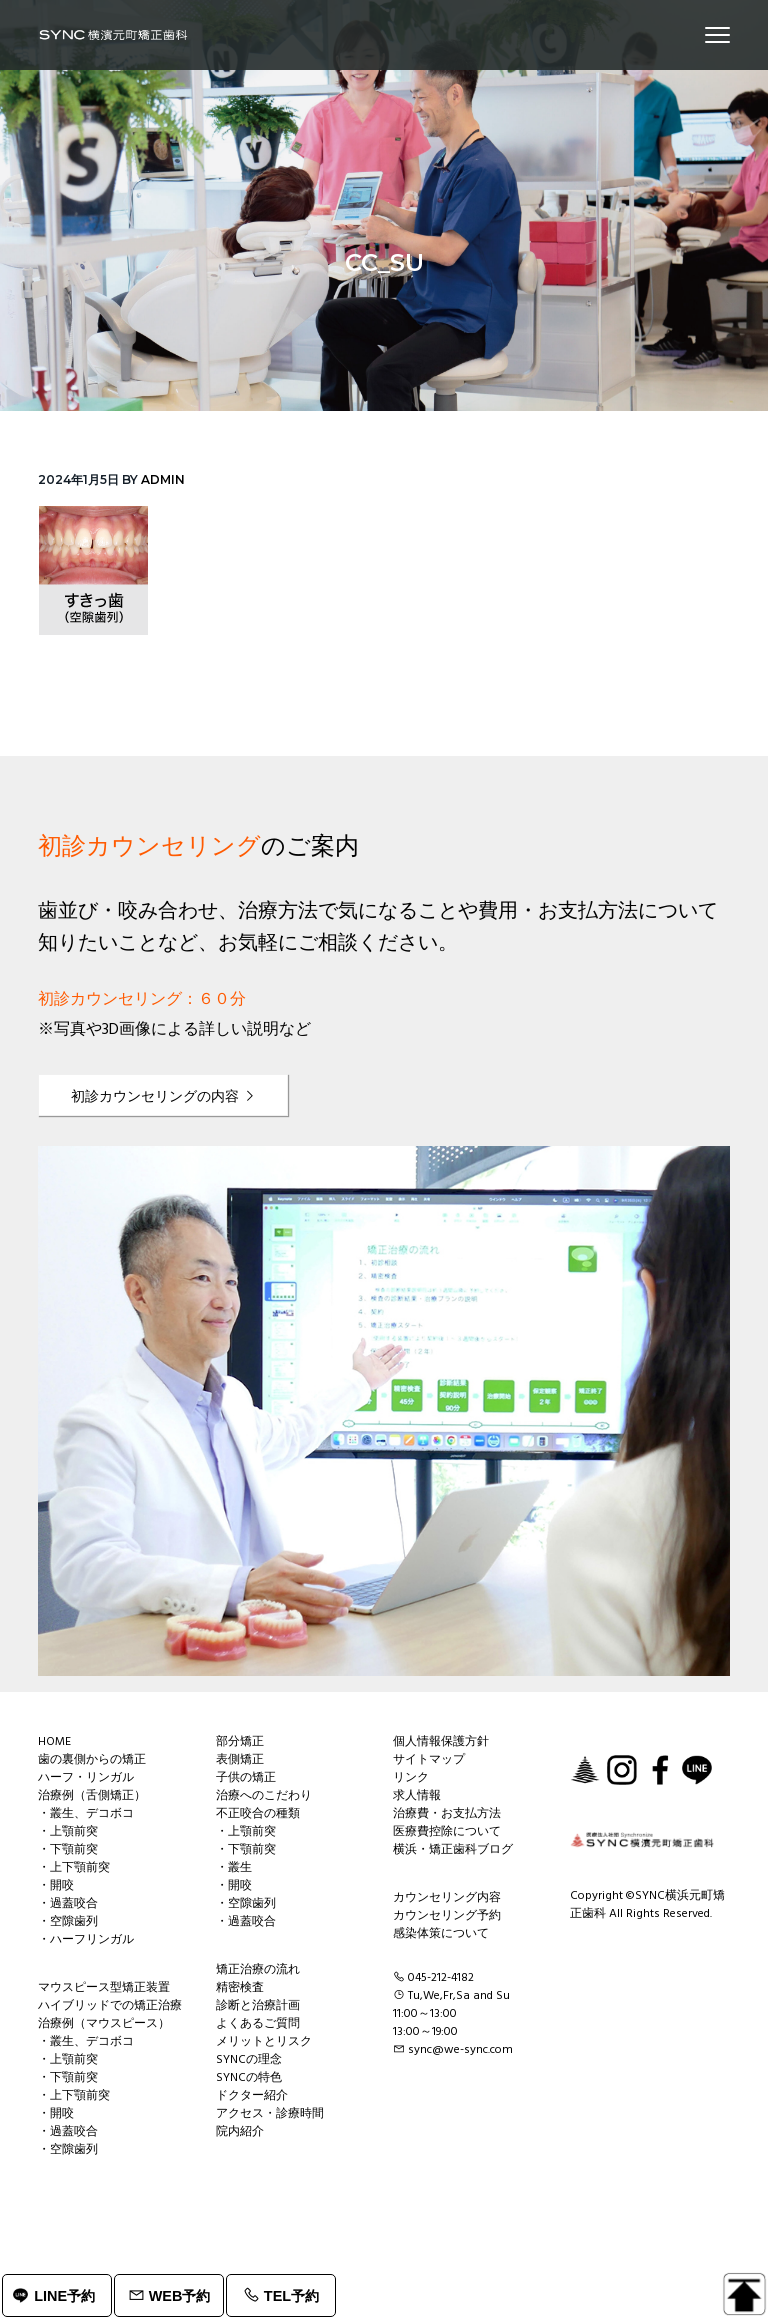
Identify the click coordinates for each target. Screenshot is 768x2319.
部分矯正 (240, 1742)
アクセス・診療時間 (270, 2114)
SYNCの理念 (249, 2060)
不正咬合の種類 (258, 1814)
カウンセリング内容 (447, 1898)
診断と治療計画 (258, 2006)
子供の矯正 (246, 1778)
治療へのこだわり (264, 1796)
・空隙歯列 (68, 1922)
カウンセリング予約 (447, 1916)
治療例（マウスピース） (104, 2024)
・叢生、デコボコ (86, 1814)
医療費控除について (447, 1832)
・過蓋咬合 (68, 1904)
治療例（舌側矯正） (92, 1796)
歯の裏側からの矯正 (92, 1760)
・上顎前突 (68, 1832)
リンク (411, 1778)
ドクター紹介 (252, 2096)
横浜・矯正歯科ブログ (453, 1850)
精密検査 (240, 1988)
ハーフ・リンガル (86, 1778)
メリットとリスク (264, 2042)
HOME (54, 1742)
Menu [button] (708, 34)
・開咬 (56, 1886)
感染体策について (441, 1934)
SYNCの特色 (249, 2078)
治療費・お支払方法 (447, 1814)
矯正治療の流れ (258, 1970)
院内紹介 (240, 2132)
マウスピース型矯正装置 (104, 1988)
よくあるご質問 (258, 2024)
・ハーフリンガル (86, 1940)
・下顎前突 (68, 1850)
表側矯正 (240, 1760)
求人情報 (417, 1796)
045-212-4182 (441, 1978)
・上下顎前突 (74, 1868)
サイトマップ (429, 1760)
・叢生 (234, 1868)
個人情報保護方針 (441, 1742)
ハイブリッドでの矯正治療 (110, 2006)
